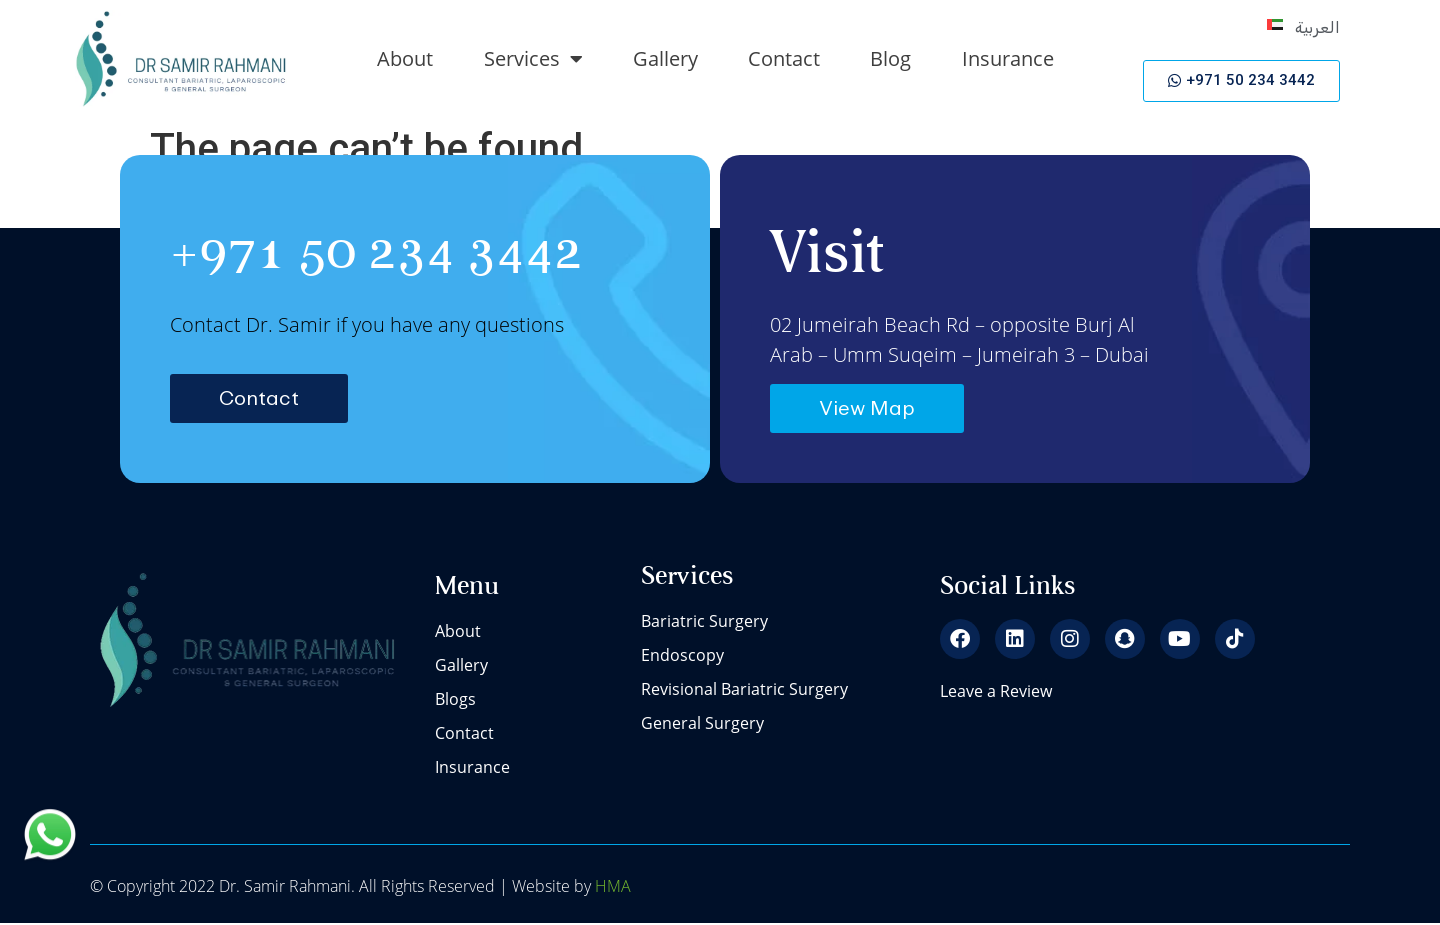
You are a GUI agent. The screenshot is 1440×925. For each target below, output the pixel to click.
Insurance (1008, 58)
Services (533, 59)
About (405, 58)
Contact (784, 58)
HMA (611, 887)
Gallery (665, 58)
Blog (890, 58)
